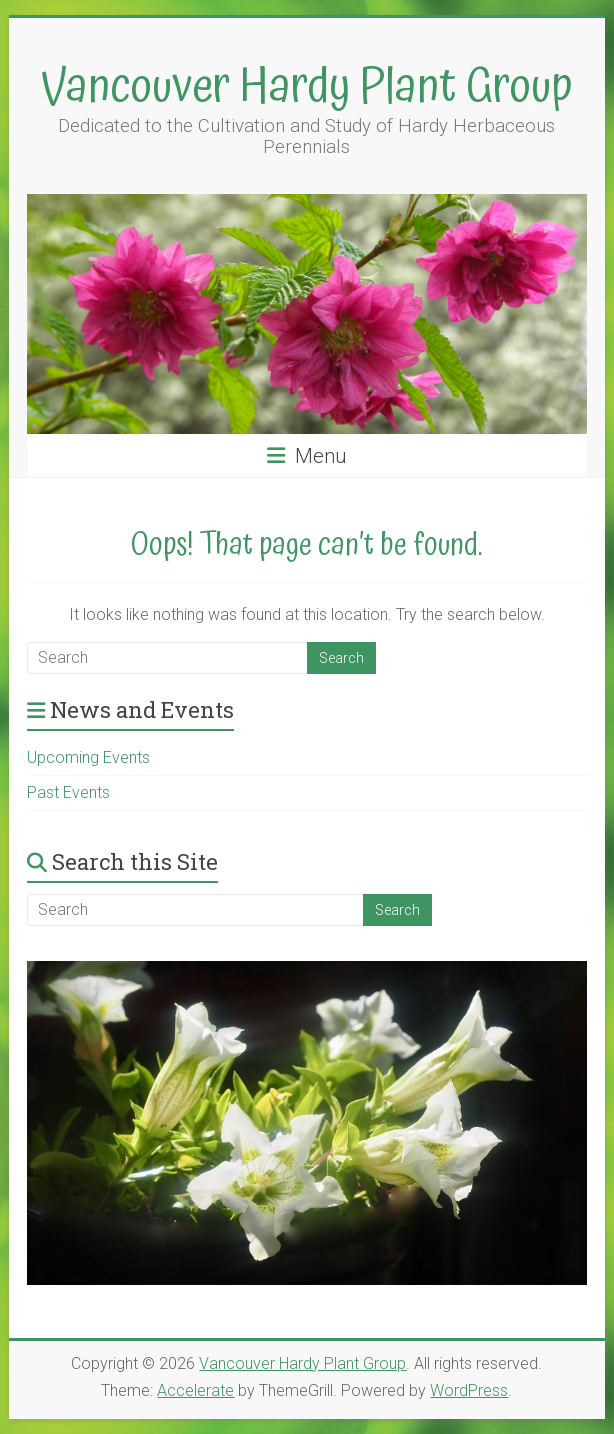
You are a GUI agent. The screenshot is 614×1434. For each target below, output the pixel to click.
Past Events (68, 792)
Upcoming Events (88, 757)
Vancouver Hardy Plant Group (307, 87)
